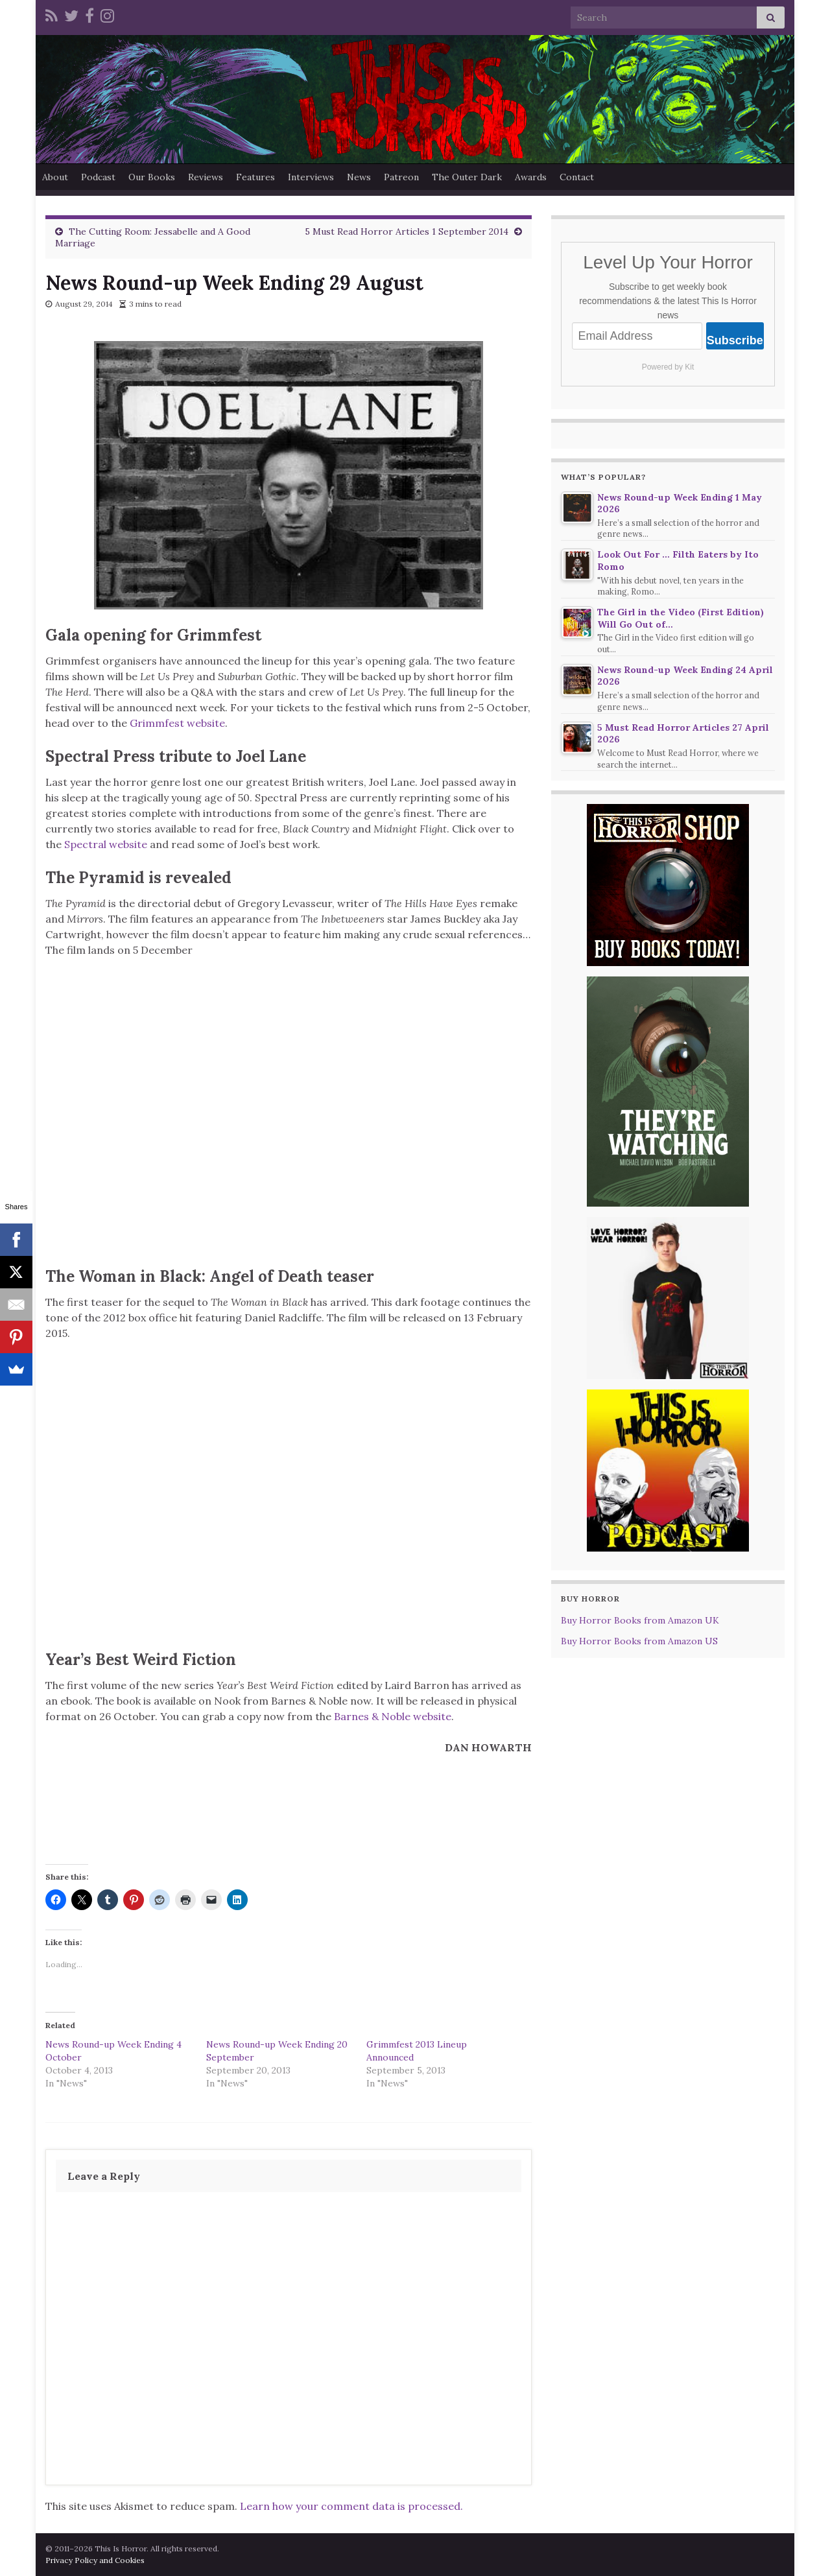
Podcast (98, 177)
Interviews (311, 177)
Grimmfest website (177, 722)
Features (255, 177)
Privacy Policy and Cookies (95, 2560)
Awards (531, 177)
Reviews (205, 177)
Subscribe (735, 340)
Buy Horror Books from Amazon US (639, 1641)
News (359, 177)
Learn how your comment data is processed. (351, 2505)
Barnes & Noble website (392, 1716)
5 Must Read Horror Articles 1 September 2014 (406, 231)
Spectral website (105, 844)
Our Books (151, 177)
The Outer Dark (467, 177)
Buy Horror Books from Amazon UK (640, 1620)
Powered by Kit (668, 367)
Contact (577, 177)
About (55, 177)
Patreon (401, 177)
